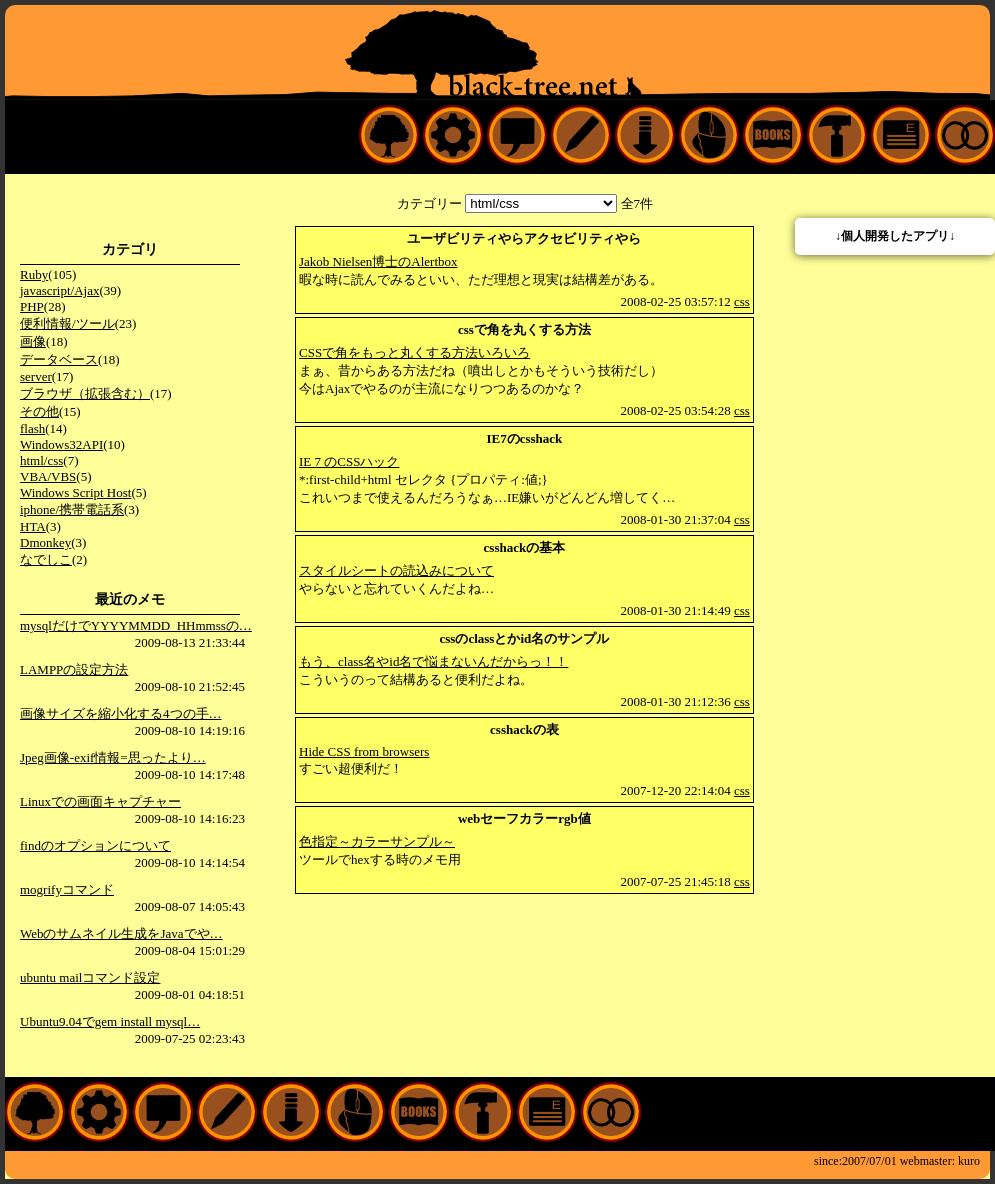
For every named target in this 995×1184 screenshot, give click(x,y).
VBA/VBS (48, 476)
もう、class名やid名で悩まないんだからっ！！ (433, 661)
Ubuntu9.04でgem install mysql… (110, 1021)
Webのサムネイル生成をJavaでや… (121, 933)
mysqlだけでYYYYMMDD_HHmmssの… (136, 625)
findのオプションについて (95, 845)
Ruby (34, 274)
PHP (32, 306)
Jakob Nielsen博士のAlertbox (378, 261)
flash (32, 428)
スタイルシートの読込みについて (396, 570)
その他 (39, 411)
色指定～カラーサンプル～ (377, 841)
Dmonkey (45, 542)
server (36, 376)
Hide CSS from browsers (364, 751)
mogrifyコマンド (67, 889)
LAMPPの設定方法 (74, 669)
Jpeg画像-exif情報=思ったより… (113, 757)
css (742, 301)
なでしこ (46, 559)
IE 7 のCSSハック (349, 461)
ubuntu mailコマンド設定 (90, 977)
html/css (41, 460)
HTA (33, 526)
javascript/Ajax (59, 290)
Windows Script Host (75, 492)
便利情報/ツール (67, 323)
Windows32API (61, 444)
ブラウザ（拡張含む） (85, 393)
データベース (59, 359)
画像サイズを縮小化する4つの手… (121, 713)
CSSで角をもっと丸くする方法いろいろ (414, 352)
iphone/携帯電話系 (72, 509)
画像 (33, 341)
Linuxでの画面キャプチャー (100, 801)
